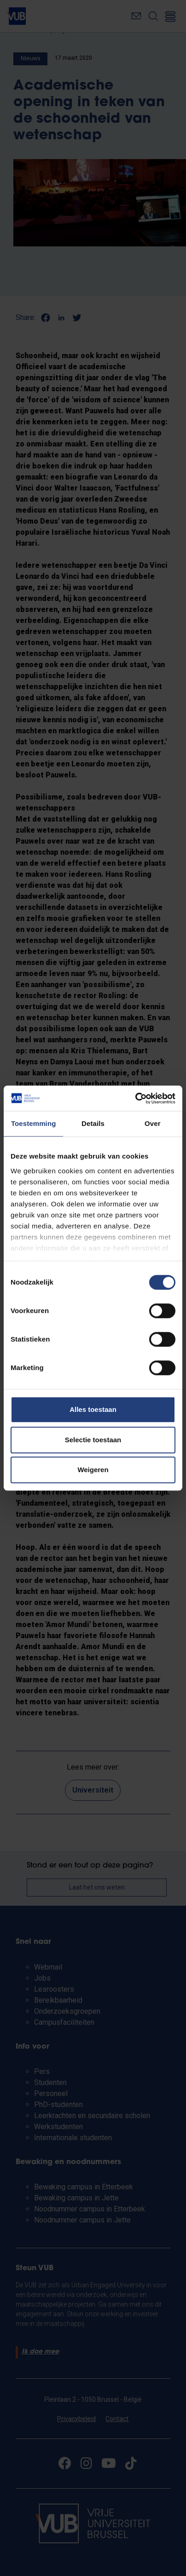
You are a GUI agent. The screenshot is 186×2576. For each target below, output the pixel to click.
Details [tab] (93, 1123)
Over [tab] (153, 1123)
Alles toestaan (93, 1409)
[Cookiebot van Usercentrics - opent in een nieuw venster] (135, 1098)
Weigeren (92, 1470)
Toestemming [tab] (33, 1123)
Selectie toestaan (93, 1440)
